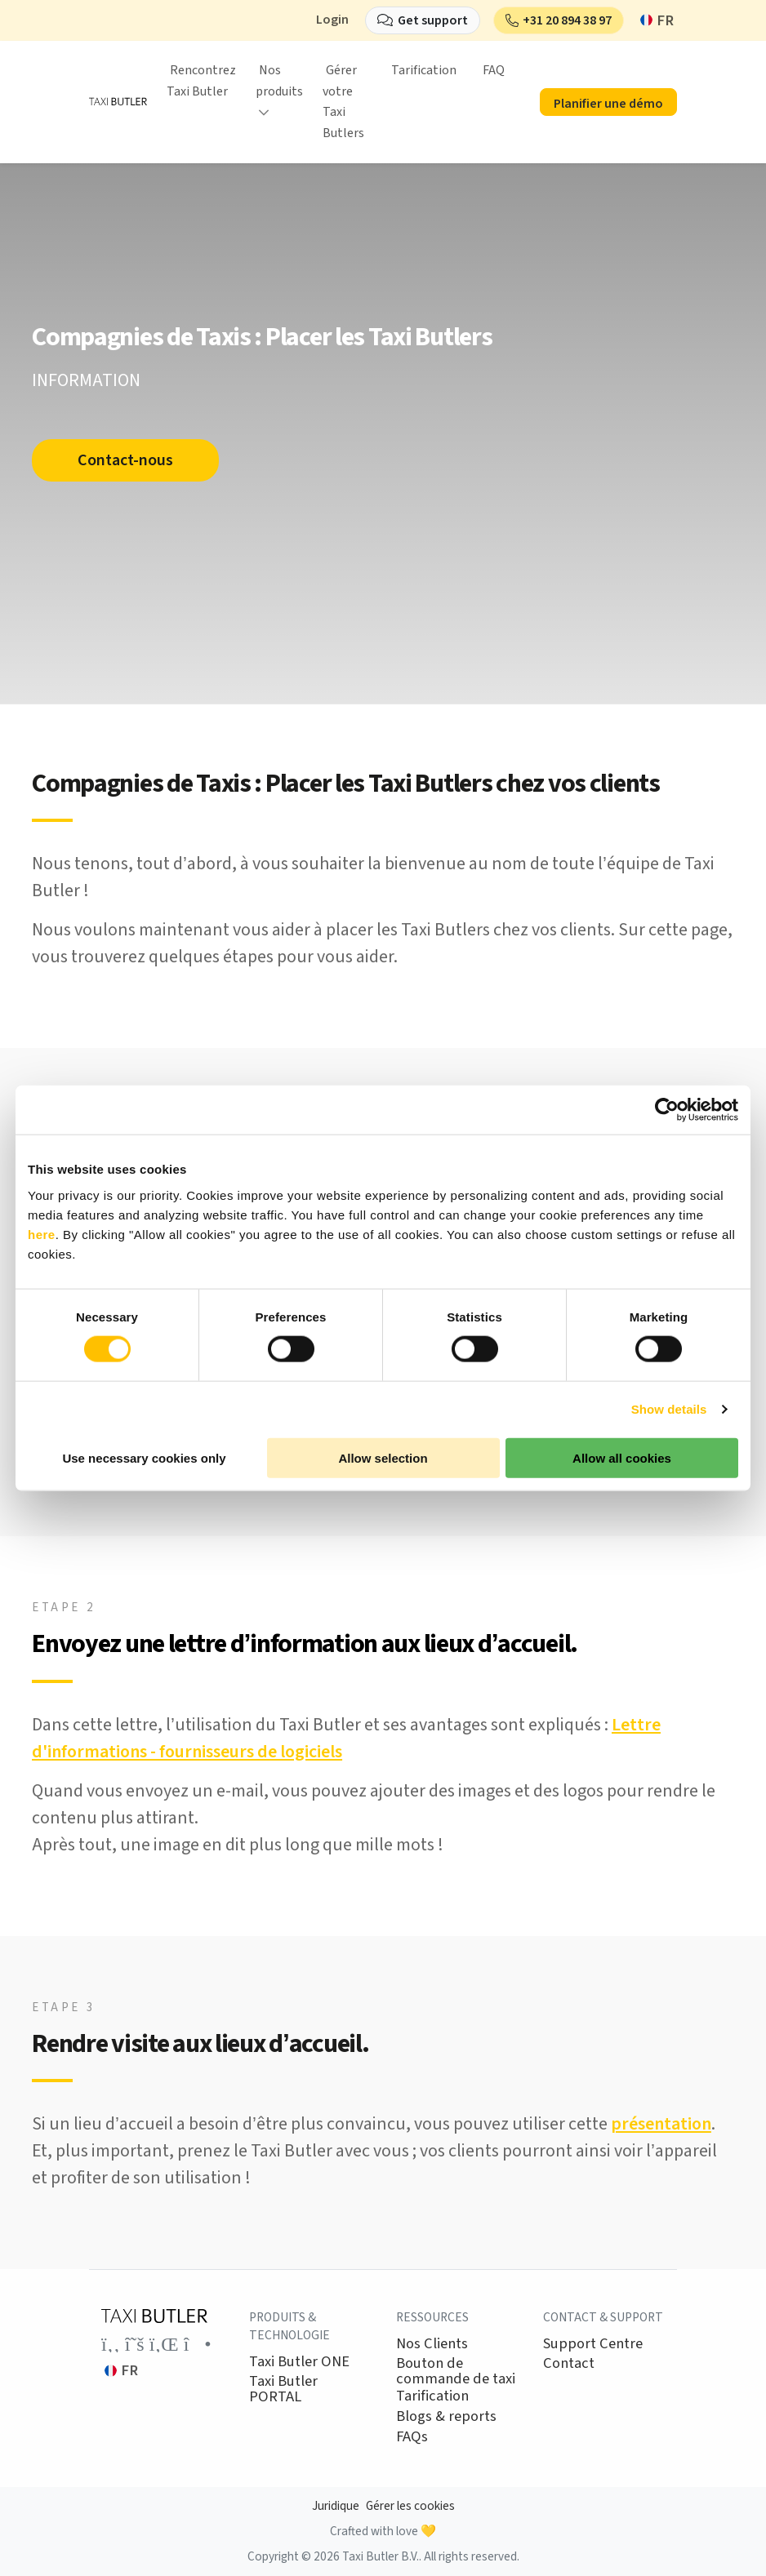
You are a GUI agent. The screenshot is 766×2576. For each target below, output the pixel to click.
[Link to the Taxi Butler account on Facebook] (110, 2344)
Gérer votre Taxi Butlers (343, 101)
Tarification (423, 70)
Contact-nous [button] (128, 460)
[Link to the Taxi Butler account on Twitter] (135, 2344)
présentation (661, 2124)
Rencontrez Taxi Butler (201, 80)
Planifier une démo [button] (608, 104)
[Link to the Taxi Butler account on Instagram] (198, 2344)
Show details (669, 1409)
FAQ (494, 70)
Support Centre (593, 2343)
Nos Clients (432, 2343)
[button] (559, 20)
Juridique (335, 2506)
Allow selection (382, 1457)
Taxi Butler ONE (299, 2361)
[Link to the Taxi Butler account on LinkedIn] (164, 2344)
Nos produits (279, 80)
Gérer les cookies (410, 2506)
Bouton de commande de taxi (455, 2371)
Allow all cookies (621, 1457)
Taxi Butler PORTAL (283, 2389)
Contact (569, 2363)
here (42, 1234)
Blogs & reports (446, 2416)
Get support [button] (433, 20)
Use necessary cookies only (143, 1457)
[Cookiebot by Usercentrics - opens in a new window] (666, 1110)
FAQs (412, 2436)
